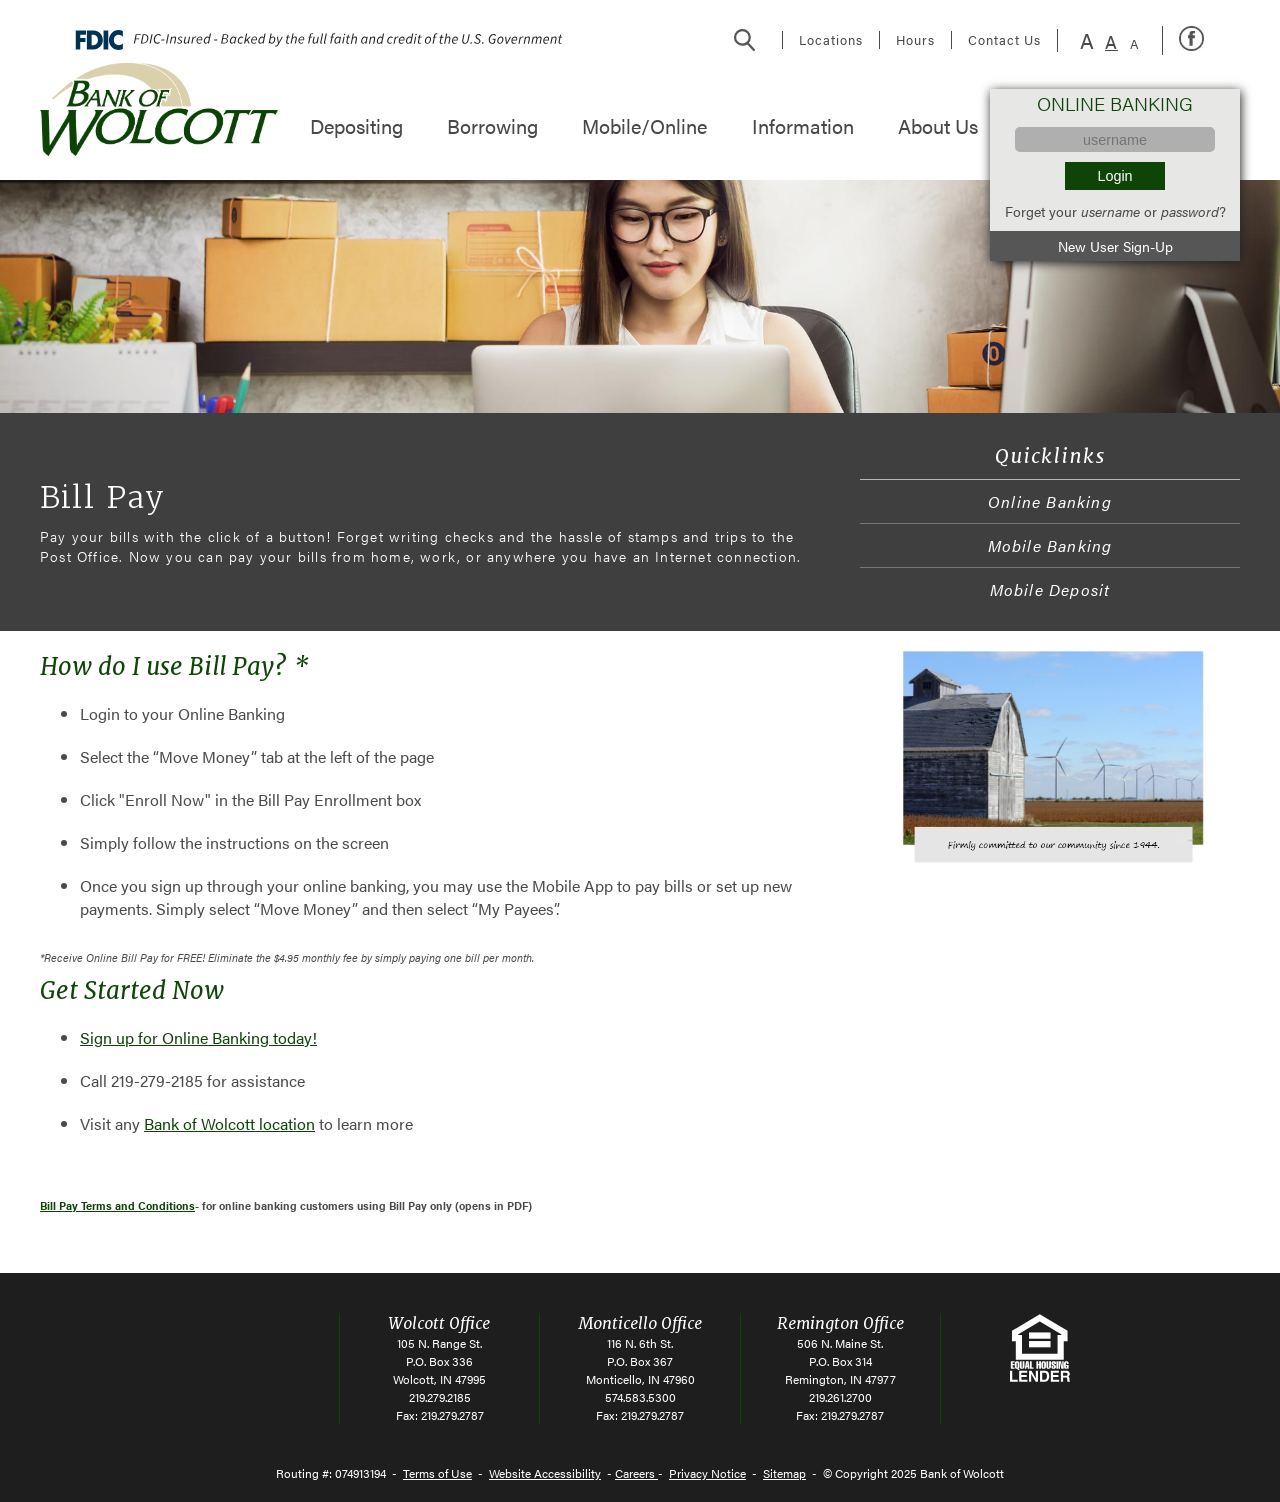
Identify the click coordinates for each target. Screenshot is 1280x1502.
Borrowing (492, 125)
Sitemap (784, 1473)
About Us (938, 125)
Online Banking (1050, 501)
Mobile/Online (644, 125)
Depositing (356, 125)
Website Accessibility (545, 1473)
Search (745, 40)
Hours (915, 40)
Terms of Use (437, 1473)
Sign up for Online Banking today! (198, 1037)
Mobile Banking (1050, 545)
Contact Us (1004, 40)
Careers (636, 1473)
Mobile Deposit (1050, 589)
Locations (831, 40)
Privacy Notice (707, 1473)
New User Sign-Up (1115, 246)
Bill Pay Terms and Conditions (117, 1205)
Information (803, 125)
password (1190, 211)
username (1110, 211)
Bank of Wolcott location (229, 1123)
